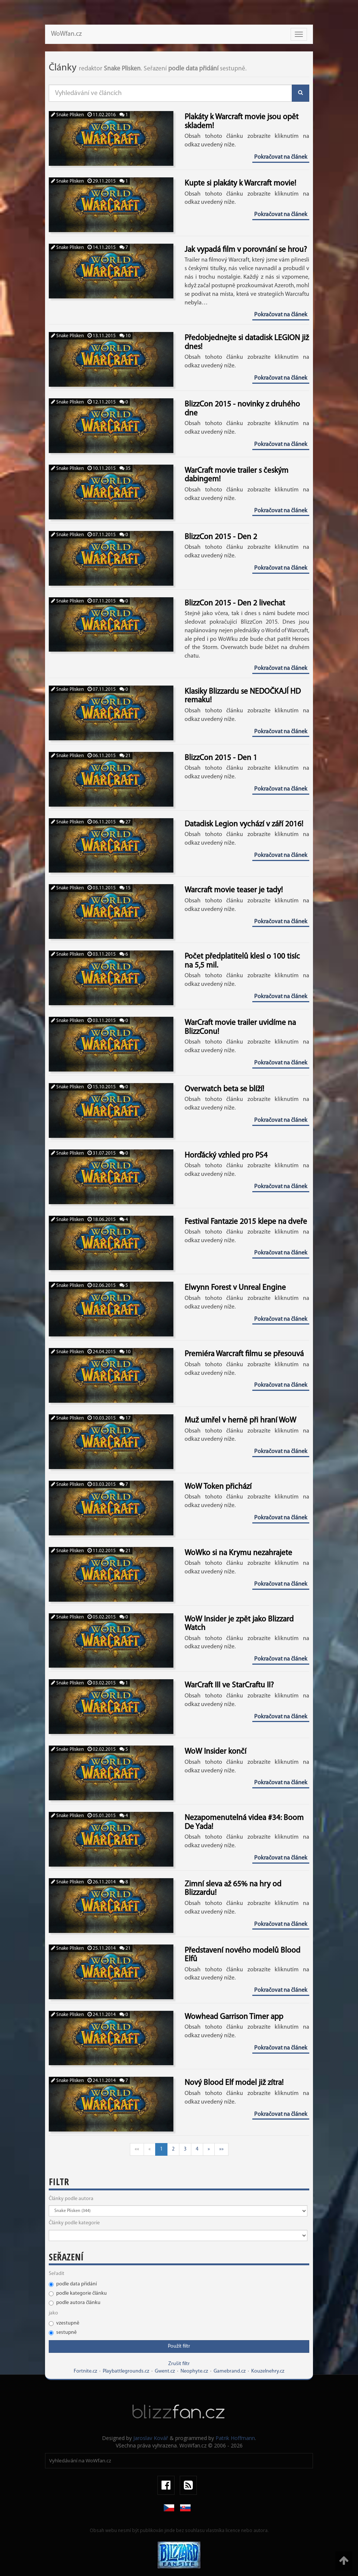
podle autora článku (74, 2303)
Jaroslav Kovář (150, 2437)
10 (125, 335)
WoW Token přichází (218, 1487)
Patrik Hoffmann (235, 2437)
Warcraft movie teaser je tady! (234, 890)
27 (125, 822)
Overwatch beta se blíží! (224, 1089)
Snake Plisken (67, 115)
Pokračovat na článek (280, 157)
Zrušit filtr (179, 2364)
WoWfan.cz (66, 34)
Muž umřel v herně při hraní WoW (240, 1420)
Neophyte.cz (194, 2371)
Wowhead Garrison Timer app (234, 2017)
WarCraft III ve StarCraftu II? (229, 1685)
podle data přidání (73, 2284)
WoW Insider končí (215, 1752)
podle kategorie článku (78, 2293)
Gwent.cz (165, 2371)
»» (221, 2149)
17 (125, 1418)
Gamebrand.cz (230, 2371)
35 (125, 468)
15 (125, 888)
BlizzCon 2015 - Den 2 (221, 537)
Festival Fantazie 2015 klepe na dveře (246, 1222)
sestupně (63, 2332)
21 (125, 755)
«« (137, 2149)
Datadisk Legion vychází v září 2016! (244, 824)
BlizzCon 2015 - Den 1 (221, 758)
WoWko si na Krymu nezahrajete (238, 1553)
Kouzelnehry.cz (267, 2371)
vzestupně (64, 2323)
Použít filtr (179, 2346)
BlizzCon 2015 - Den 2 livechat (235, 603)
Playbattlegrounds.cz (126, 2371)
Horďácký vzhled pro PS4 (226, 1155)
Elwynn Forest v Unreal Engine (235, 1288)
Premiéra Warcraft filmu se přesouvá (244, 1354)
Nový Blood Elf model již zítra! (234, 2083)
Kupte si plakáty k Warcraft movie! (240, 183)
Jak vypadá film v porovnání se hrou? (246, 250)
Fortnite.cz (85, 2371)
